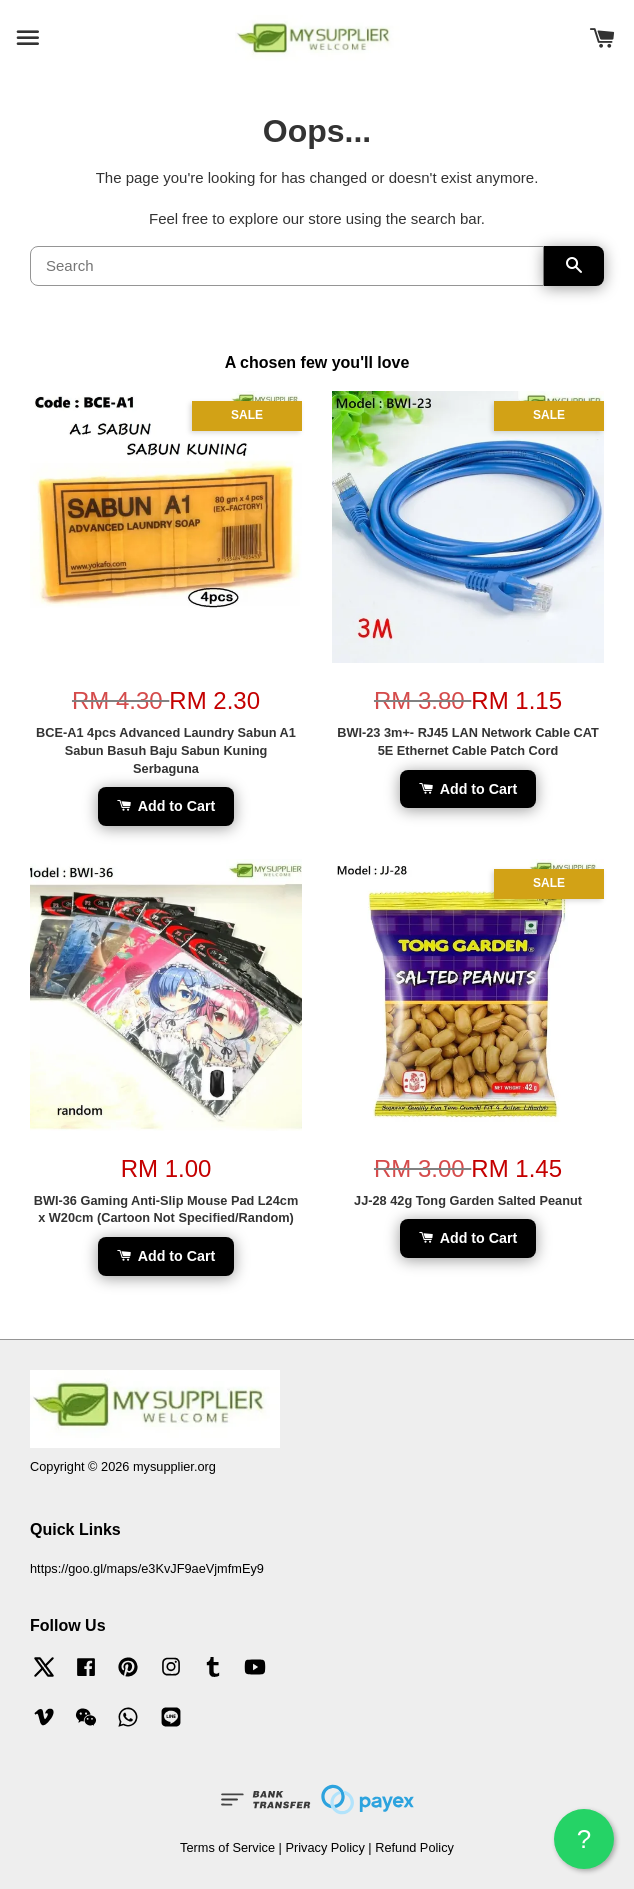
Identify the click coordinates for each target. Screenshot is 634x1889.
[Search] (287, 266)
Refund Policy (414, 1847)
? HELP (584, 1846)
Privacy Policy (324, 1847)
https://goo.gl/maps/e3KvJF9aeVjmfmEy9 (147, 1568)
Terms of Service (227, 1847)
